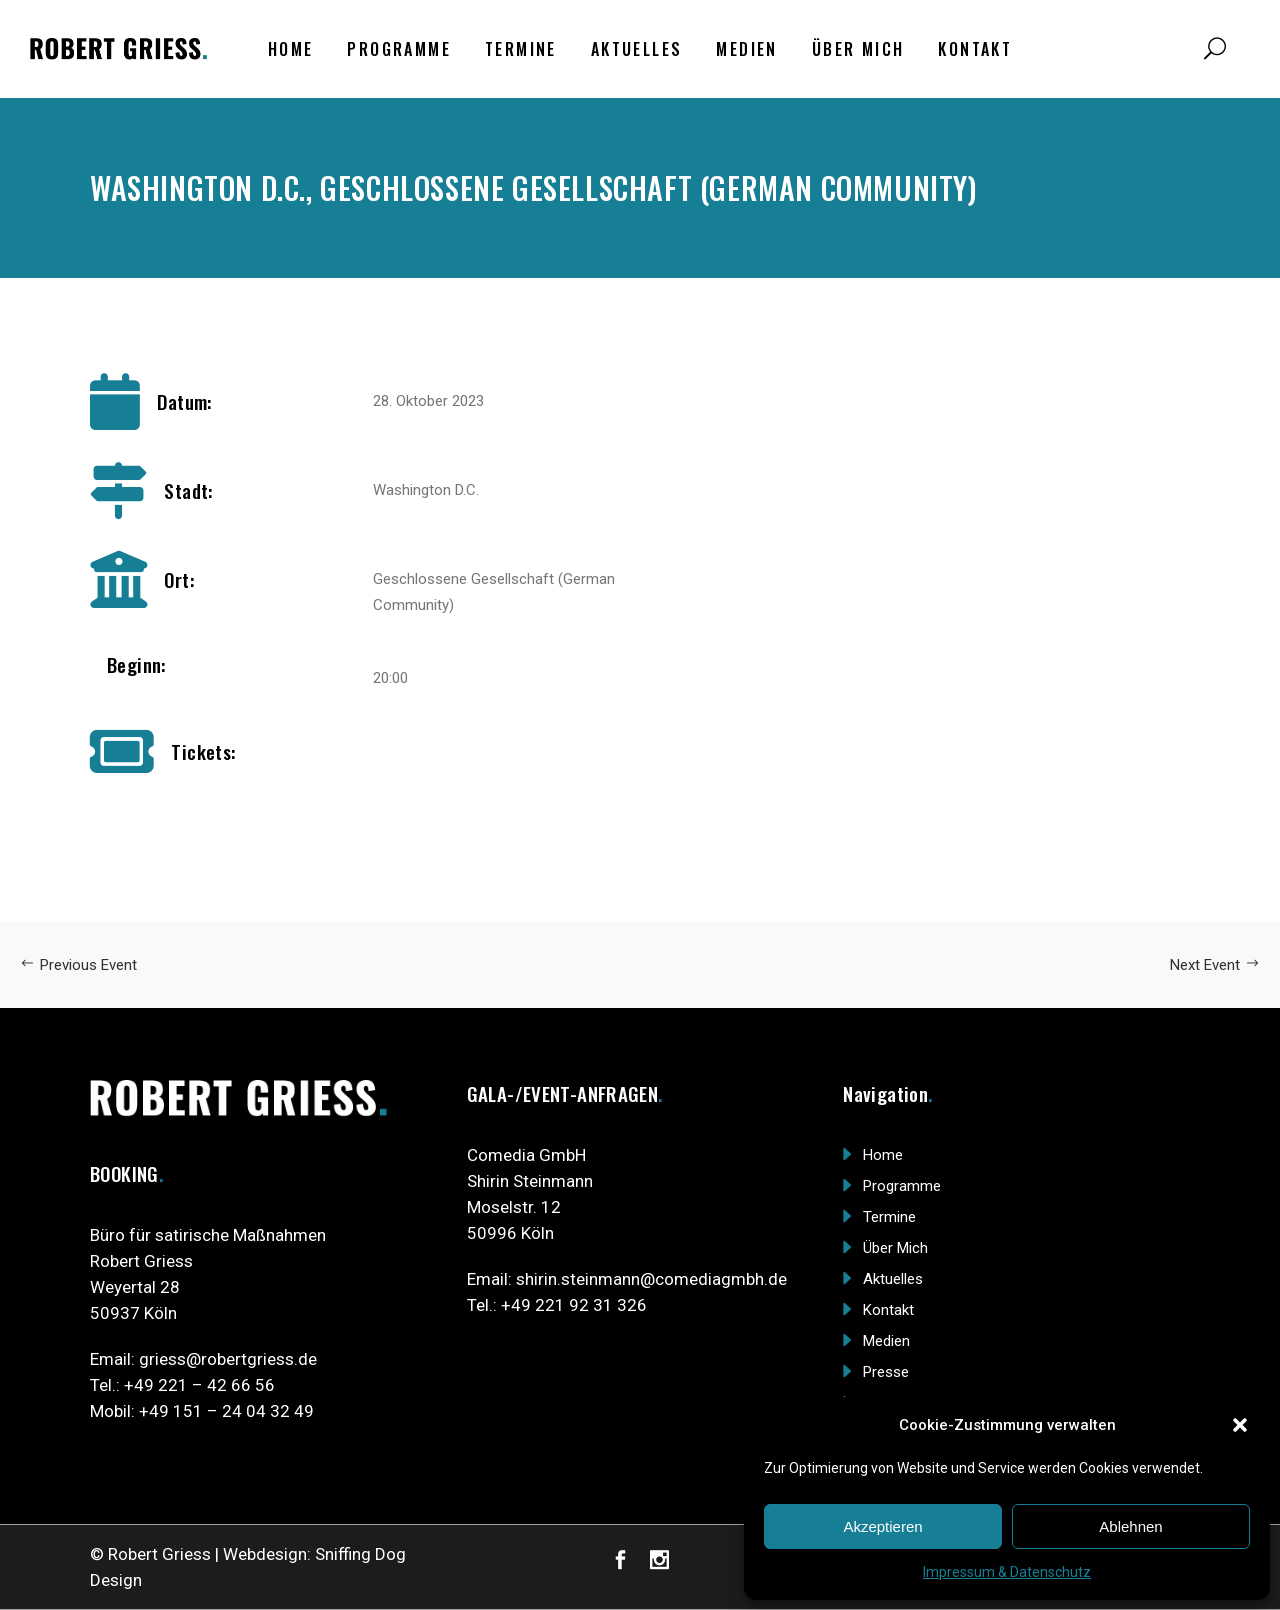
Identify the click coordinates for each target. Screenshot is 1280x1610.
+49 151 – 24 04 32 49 (226, 1411)
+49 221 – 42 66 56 (199, 1385)
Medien (886, 1341)
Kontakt (888, 1310)
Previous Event (78, 965)
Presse (886, 1372)
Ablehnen (1130, 1526)
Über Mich (895, 1248)
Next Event (1215, 965)
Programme (902, 1186)
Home (883, 1155)
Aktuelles (893, 1279)
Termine (889, 1217)
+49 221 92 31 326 (574, 1305)
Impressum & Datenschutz (1007, 1572)
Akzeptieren (882, 1526)
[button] (1240, 1425)
